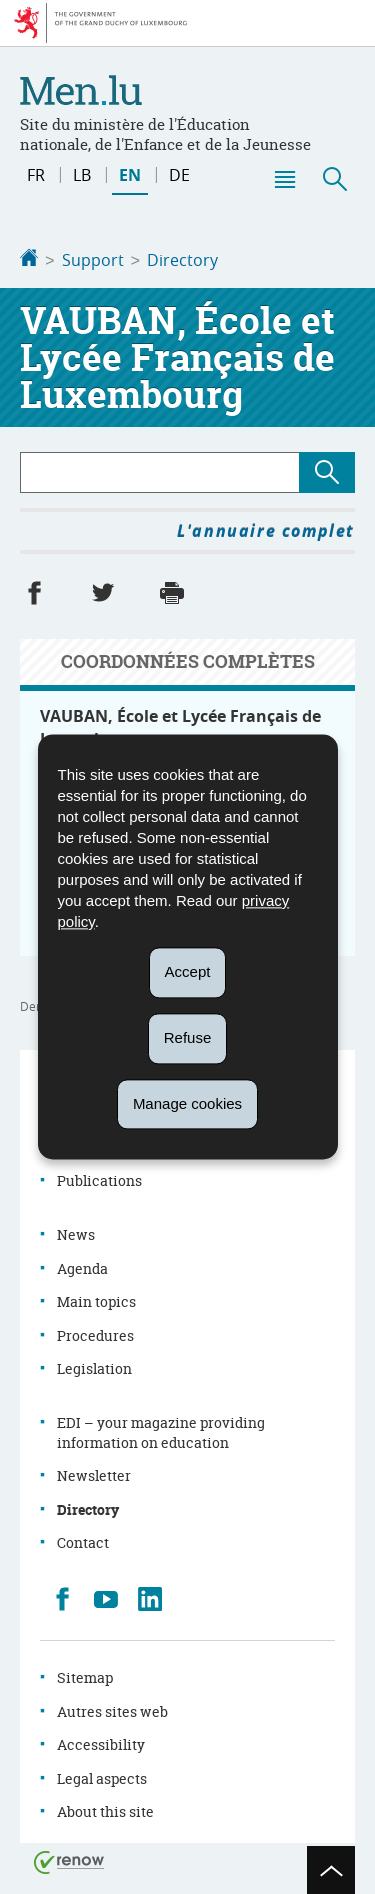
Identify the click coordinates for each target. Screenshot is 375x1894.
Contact (83, 1540)
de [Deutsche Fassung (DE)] (179, 175)
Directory (182, 260)
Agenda (82, 1266)
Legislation (94, 1366)
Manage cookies (187, 1103)
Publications (99, 1178)
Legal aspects (102, 1776)
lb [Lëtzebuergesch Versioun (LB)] (82, 175)
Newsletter (94, 1473)
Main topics (96, 1299)
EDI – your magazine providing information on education (161, 1430)
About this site (105, 1809)
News (76, 1232)
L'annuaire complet (266, 529)
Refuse (188, 1037)
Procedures (95, 1333)
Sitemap (85, 1675)
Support (93, 260)
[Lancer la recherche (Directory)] (327, 470)
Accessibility (101, 1742)
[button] (284, 179)
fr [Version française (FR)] (36, 175)
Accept (188, 971)
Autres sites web (112, 1709)
